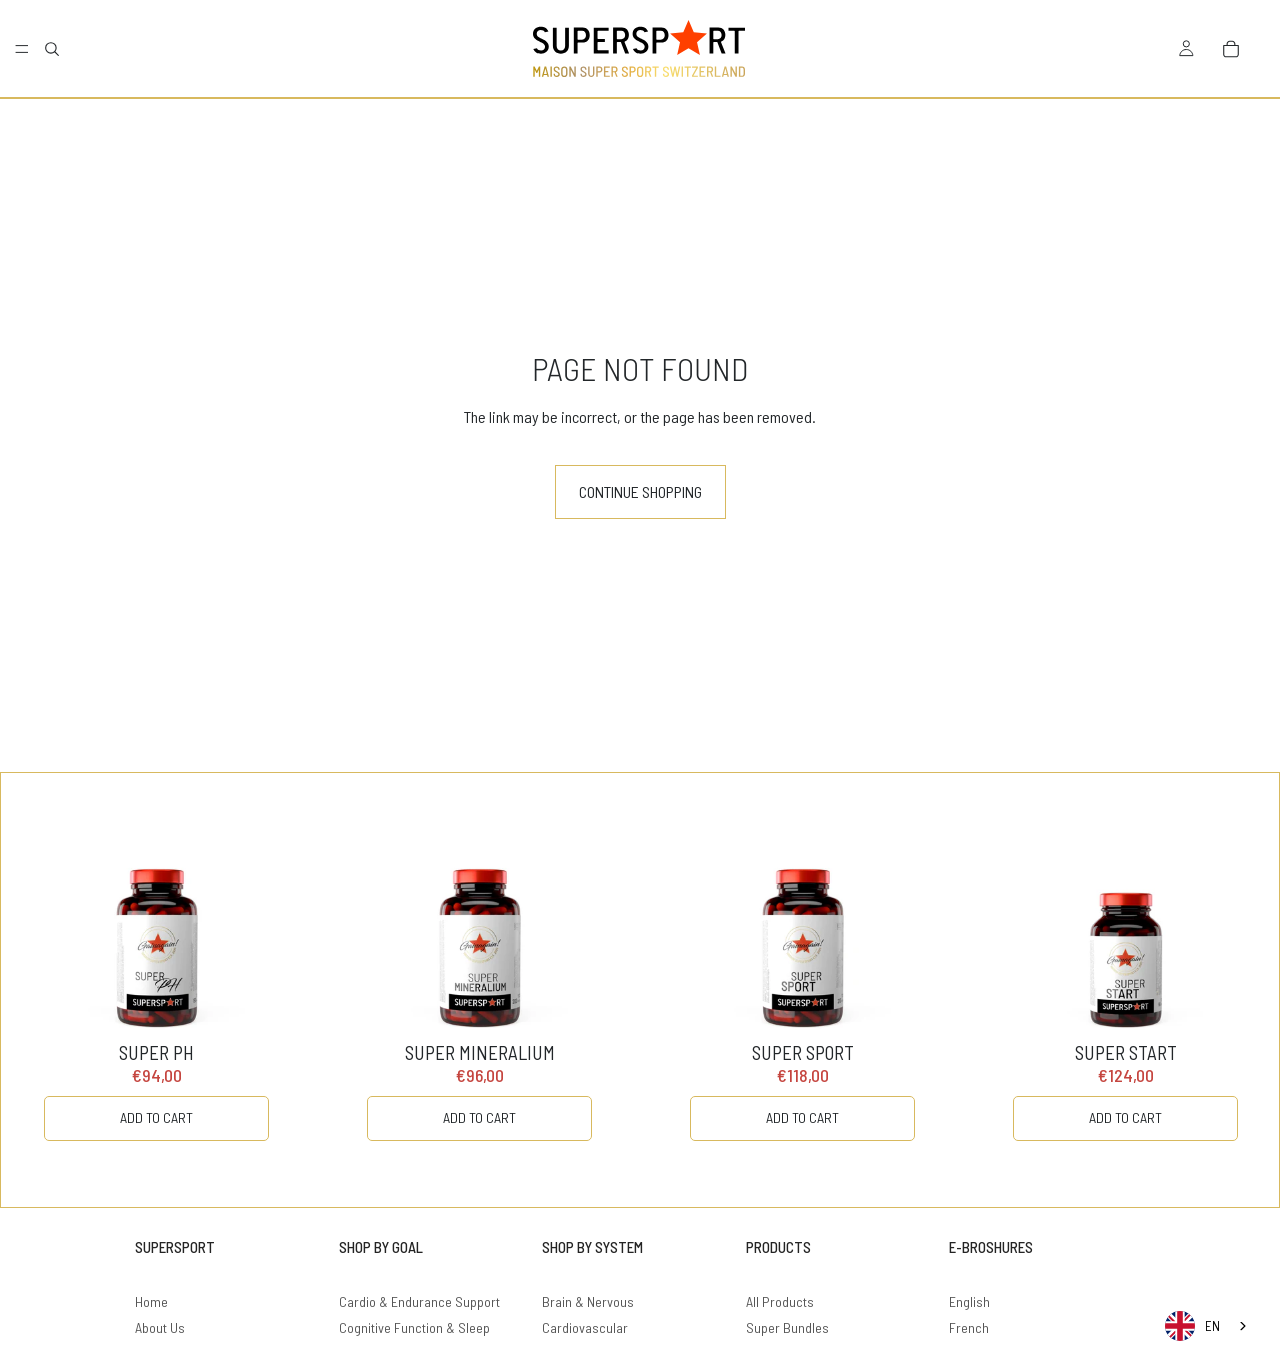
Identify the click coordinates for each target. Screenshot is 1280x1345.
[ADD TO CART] (156, 1118)
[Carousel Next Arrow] (1223, 990)
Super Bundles (787, 1327)
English (969, 1301)
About (151, 1327)
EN (1192, 1326)
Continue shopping (640, 491)
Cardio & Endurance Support (419, 1301)
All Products (780, 1301)
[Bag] (1231, 49)
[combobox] (1207, 1326)
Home (151, 1301)
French (969, 1327)
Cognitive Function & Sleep (414, 1327)
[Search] (52, 49)
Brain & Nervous (588, 1301)
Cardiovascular (585, 1327)
